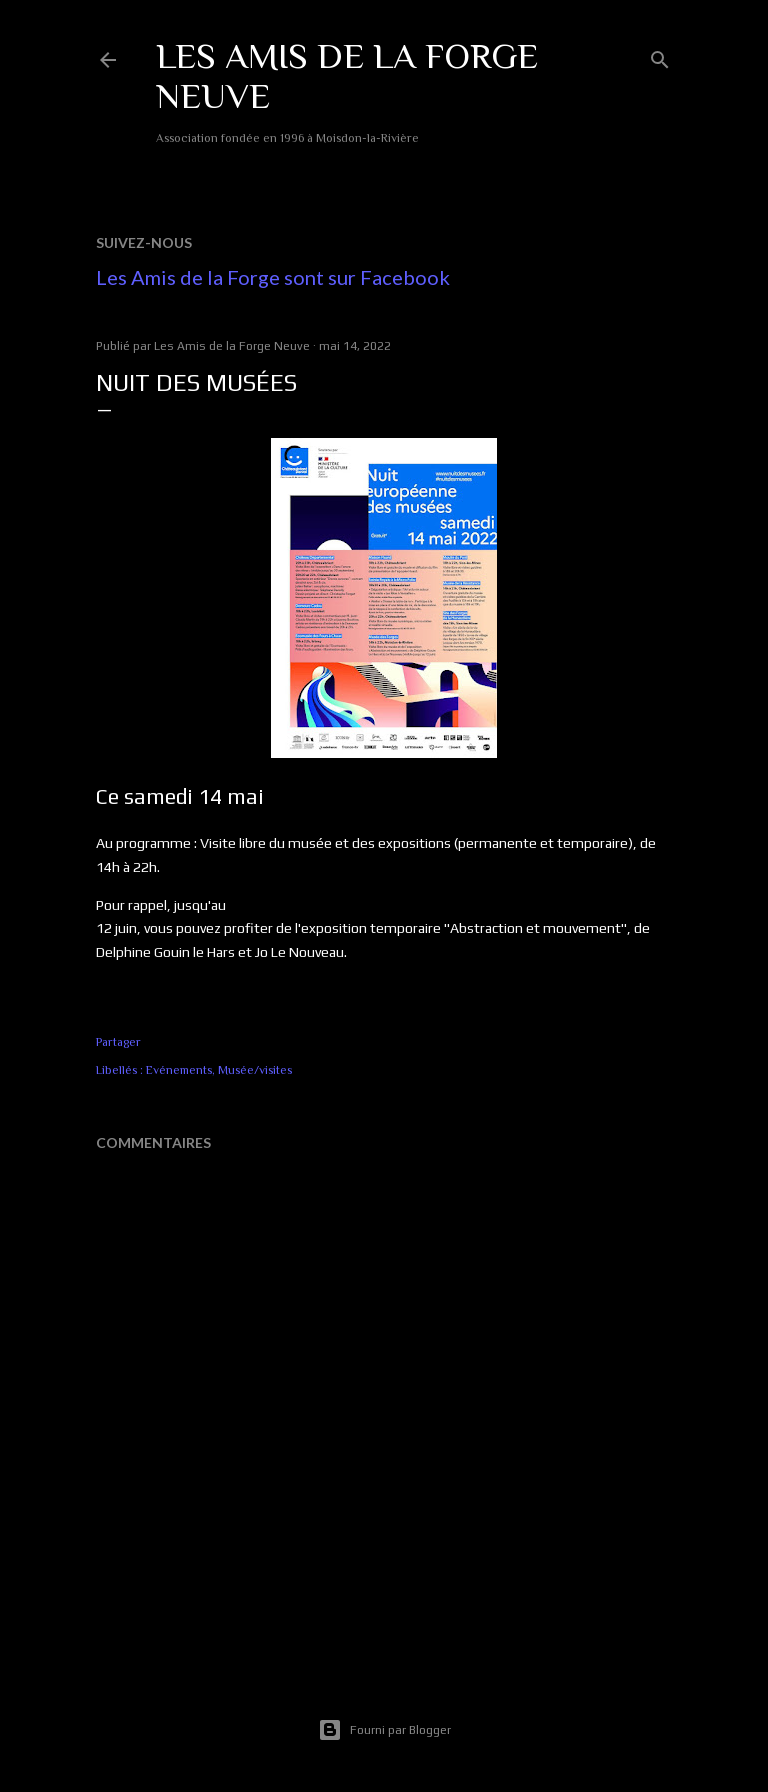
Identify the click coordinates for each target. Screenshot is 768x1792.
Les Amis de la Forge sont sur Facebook (273, 277)
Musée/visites (255, 1070)
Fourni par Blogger (384, 1730)
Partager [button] (118, 1042)
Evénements (179, 1070)
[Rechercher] (660, 55)
